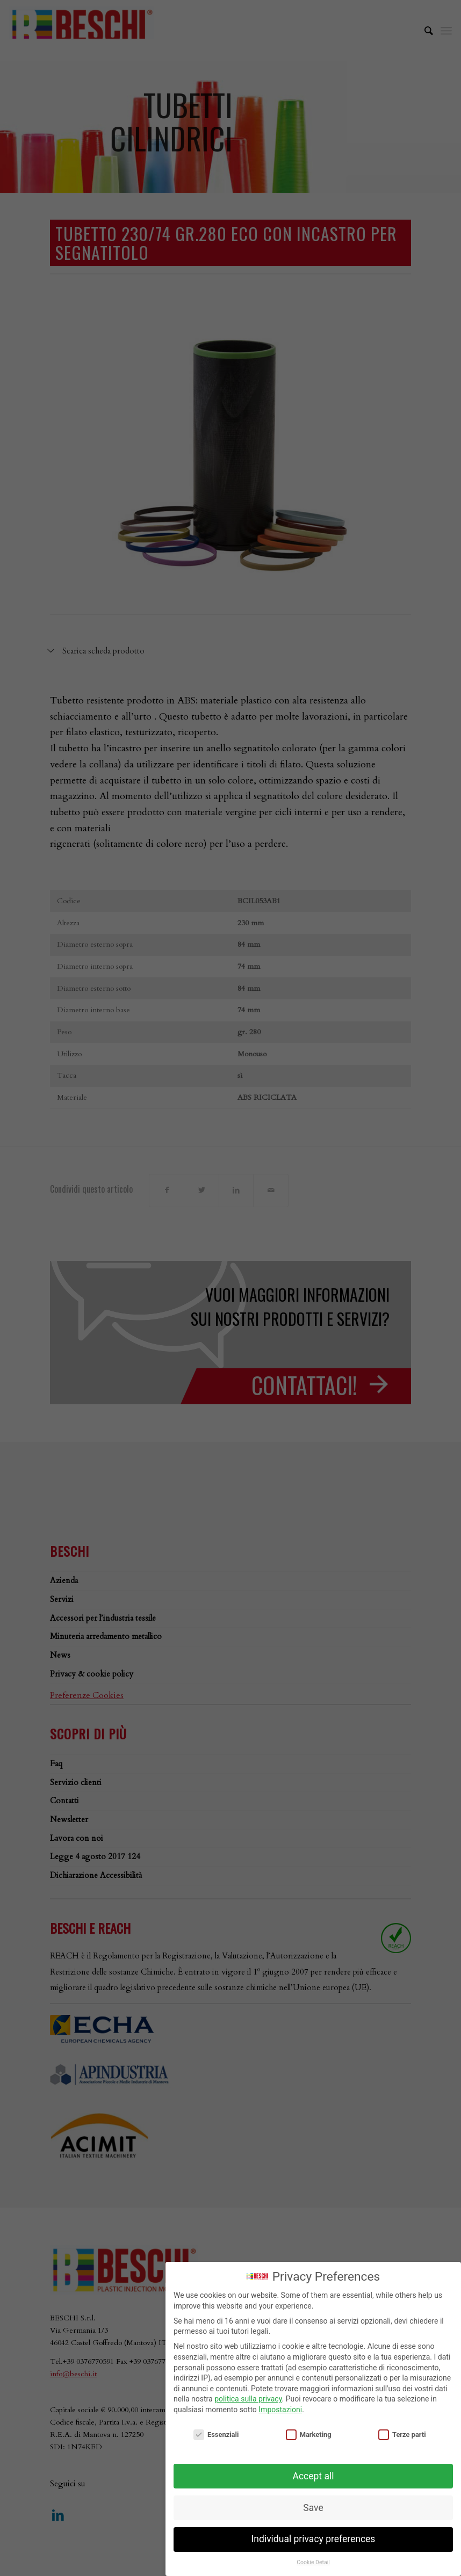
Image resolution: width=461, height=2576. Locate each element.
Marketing (309, 2434)
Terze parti (402, 2434)
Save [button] (313, 2507)
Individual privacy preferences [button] (313, 2539)
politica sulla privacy (248, 2398)
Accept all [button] (313, 2476)
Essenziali (216, 2434)
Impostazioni (280, 2409)
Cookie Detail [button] (313, 2562)
